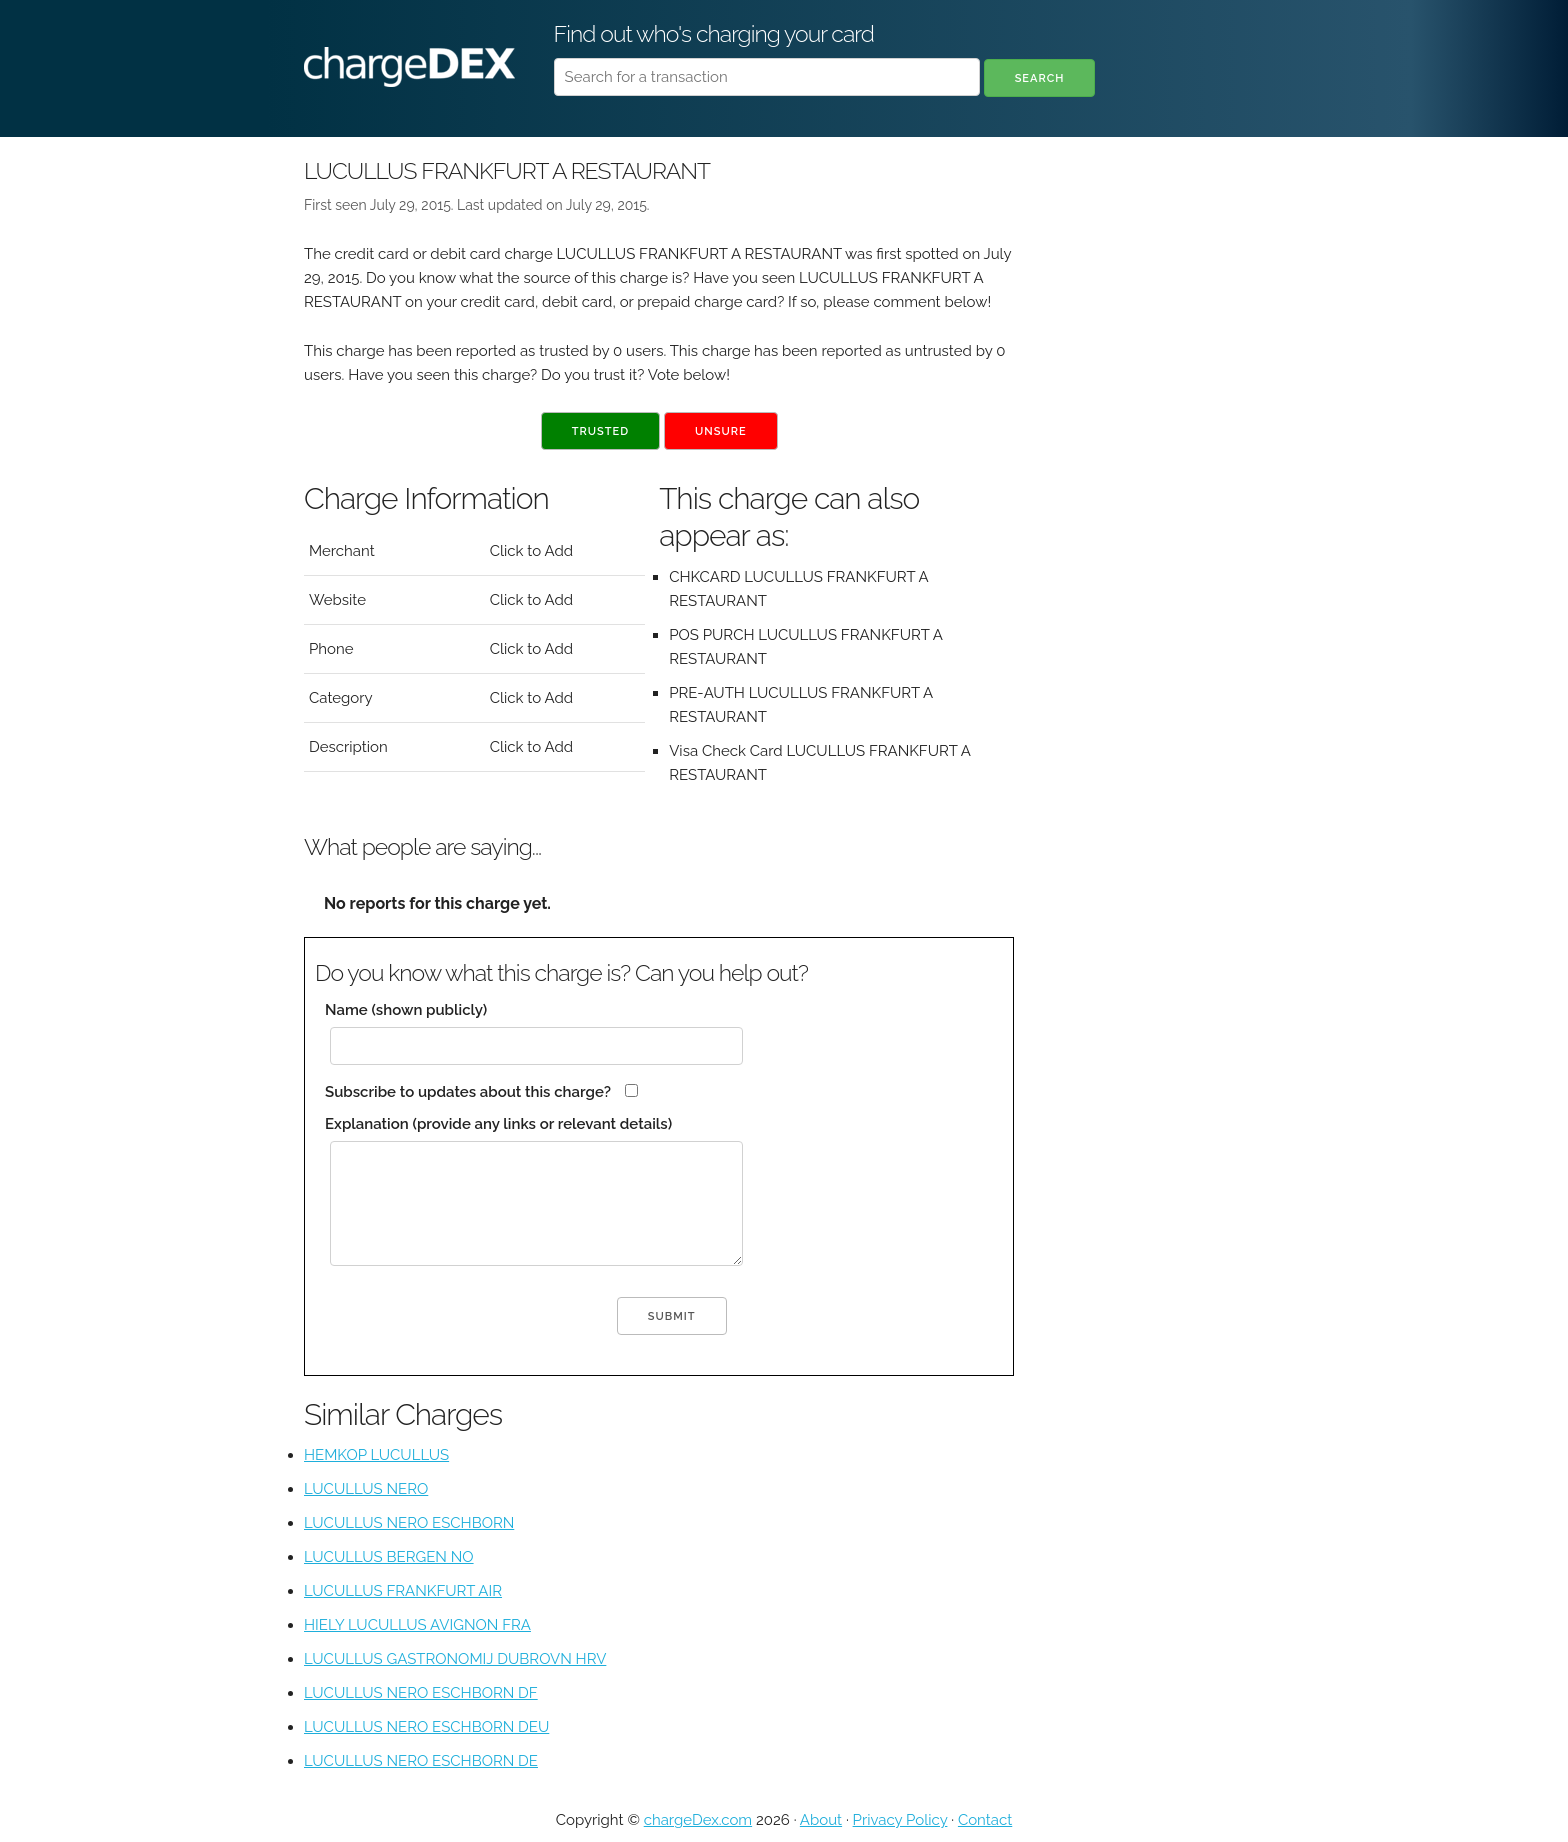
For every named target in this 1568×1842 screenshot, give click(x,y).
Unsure (721, 431)
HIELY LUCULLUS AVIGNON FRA (417, 1625)
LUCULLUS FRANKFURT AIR (403, 1591)
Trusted (600, 431)
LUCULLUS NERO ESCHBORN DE (421, 1761)
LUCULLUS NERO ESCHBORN (409, 1523)
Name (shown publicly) (406, 1010)
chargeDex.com (698, 1820)
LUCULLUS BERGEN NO (389, 1557)
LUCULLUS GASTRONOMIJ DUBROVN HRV (455, 1659)
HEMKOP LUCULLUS (376, 1455)
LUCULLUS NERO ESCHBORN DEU (426, 1727)
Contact (985, 1820)
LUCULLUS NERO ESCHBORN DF (421, 1693)
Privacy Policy (900, 1820)
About (821, 1820)
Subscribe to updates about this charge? (468, 1092)
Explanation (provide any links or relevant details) (498, 1124)
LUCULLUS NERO (366, 1489)
